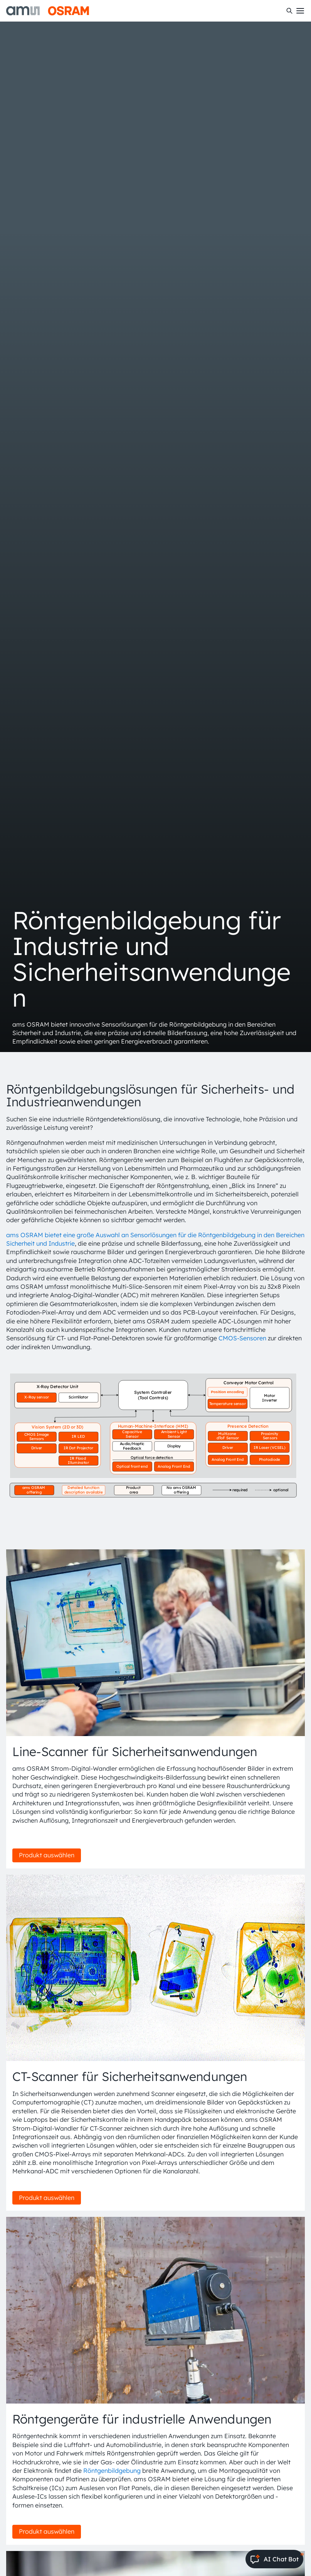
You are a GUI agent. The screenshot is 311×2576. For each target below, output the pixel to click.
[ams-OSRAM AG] (47, 10)
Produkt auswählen (46, 1855)
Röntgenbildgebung (112, 2470)
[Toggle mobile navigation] (300, 11)
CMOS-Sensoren (242, 1338)
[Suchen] (289, 11)
